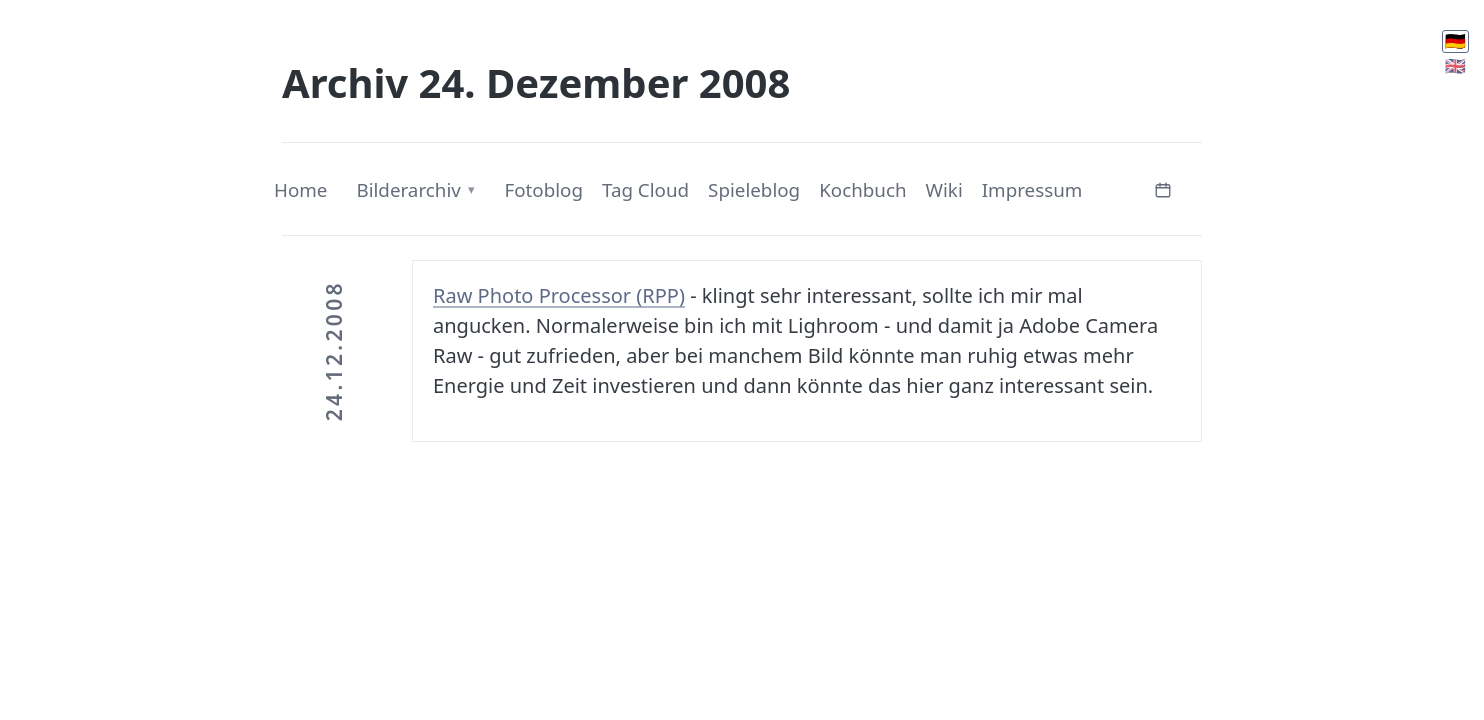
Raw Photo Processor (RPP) (559, 295)
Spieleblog (754, 190)
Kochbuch (862, 190)
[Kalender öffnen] (1163, 187)
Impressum (1032, 190)
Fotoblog (543, 190)
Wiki (944, 190)
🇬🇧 (1455, 66)
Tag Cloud (645, 190)
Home (300, 190)
